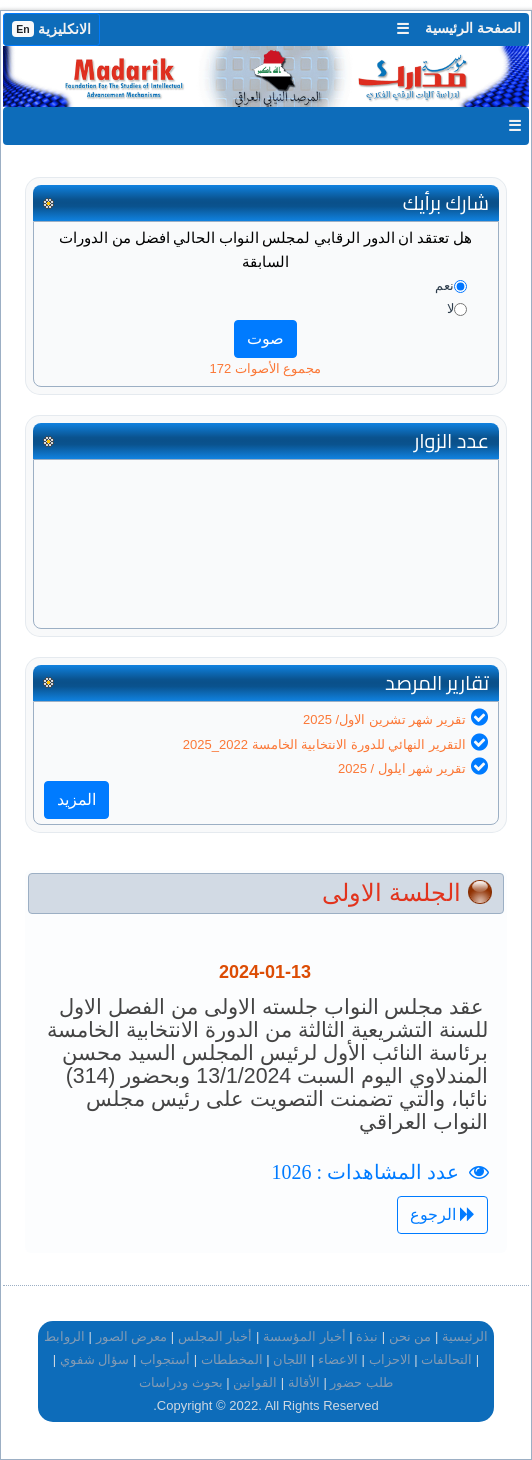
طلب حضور (361, 1382)
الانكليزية (51, 29)
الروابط (64, 1336)
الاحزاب (390, 1359)
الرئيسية (465, 1336)
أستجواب (165, 1359)
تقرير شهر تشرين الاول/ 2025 (384, 719)
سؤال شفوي (95, 1359)
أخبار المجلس (215, 1336)
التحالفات (446, 1359)
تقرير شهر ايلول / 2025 (402, 768)
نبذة (367, 1336)
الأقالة (304, 1382)
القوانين (255, 1382)
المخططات (232, 1359)
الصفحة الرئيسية (473, 28)
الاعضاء (338, 1359)
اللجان (290, 1359)
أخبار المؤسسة (304, 1336)
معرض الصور (132, 1336)
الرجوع (442, 1214)
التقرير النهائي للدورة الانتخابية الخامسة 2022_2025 (324, 744)
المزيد (76, 799)
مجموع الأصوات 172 (266, 368)
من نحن (410, 1336)
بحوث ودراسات (181, 1382)
